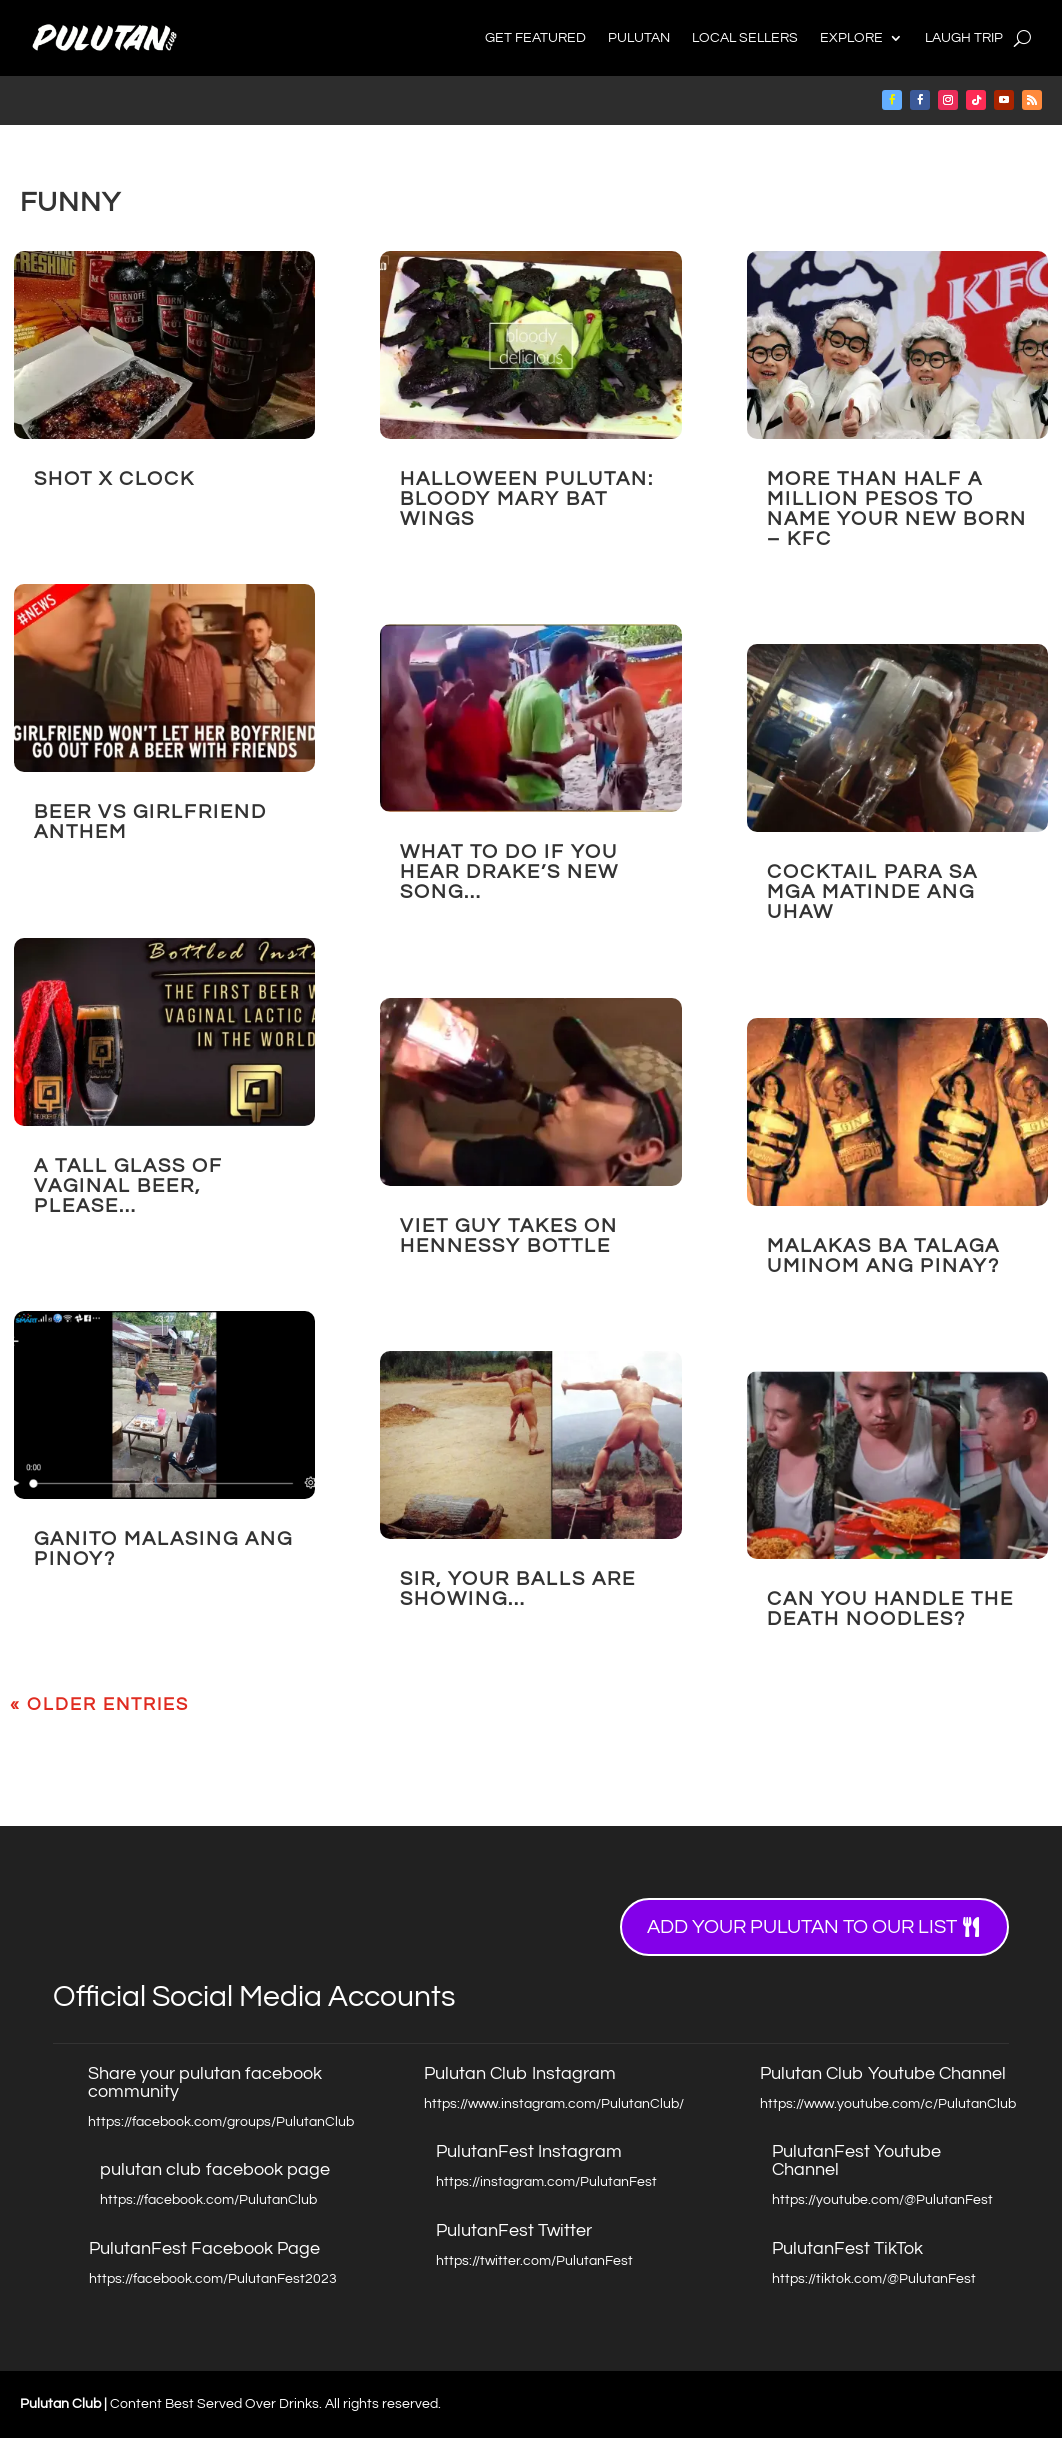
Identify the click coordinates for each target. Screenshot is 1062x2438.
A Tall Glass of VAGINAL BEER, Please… (128, 1186)
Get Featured (535, 38)
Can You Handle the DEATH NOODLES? (890, 1609)
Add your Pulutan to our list (802, 1927)
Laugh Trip (964, 38)
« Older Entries (99, 1704)
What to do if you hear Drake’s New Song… (509, 872)
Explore (851, 38)
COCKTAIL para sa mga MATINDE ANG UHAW (872, 892)
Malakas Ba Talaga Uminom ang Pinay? (883, 1256)
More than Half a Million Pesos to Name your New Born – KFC (897, 509)
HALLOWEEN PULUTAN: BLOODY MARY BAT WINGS (527, 499)
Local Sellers (745, 38)
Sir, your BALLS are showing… (518, 1589)
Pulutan (639, 38)
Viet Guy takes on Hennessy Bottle (509, 1236)
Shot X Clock (114, 479)
